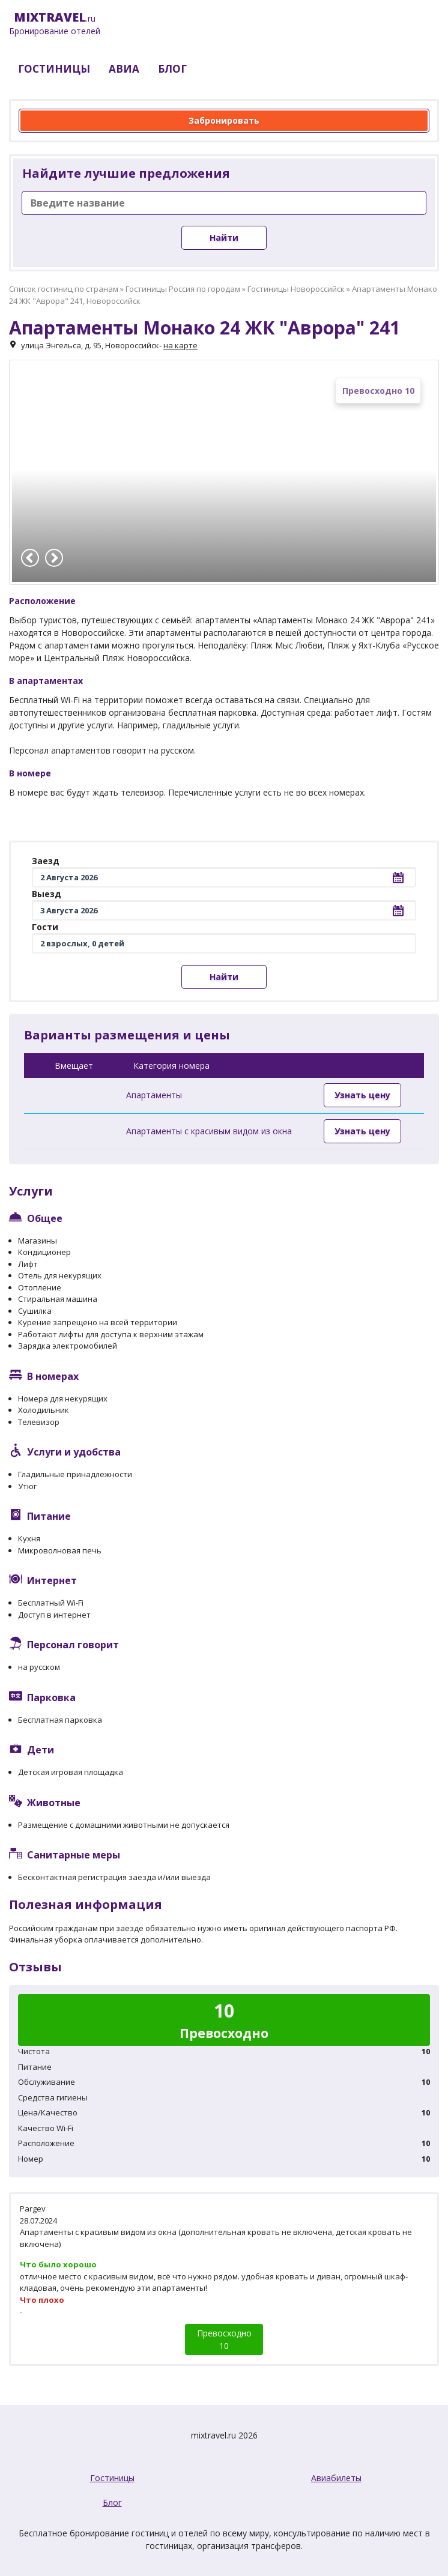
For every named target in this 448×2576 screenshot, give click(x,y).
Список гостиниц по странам (63, 288)
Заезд (45, 860)
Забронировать (224, 120)
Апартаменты (154, 1095)
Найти (224, 237)
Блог (112, 2502)
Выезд (46, 893)
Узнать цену (362, 1095)
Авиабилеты (336, 2478)
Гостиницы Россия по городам (183, 288)
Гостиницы (112, 2478)
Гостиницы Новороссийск (296, 288)
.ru (54, 24)
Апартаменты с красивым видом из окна (209, 1131)
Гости (45, 927)
